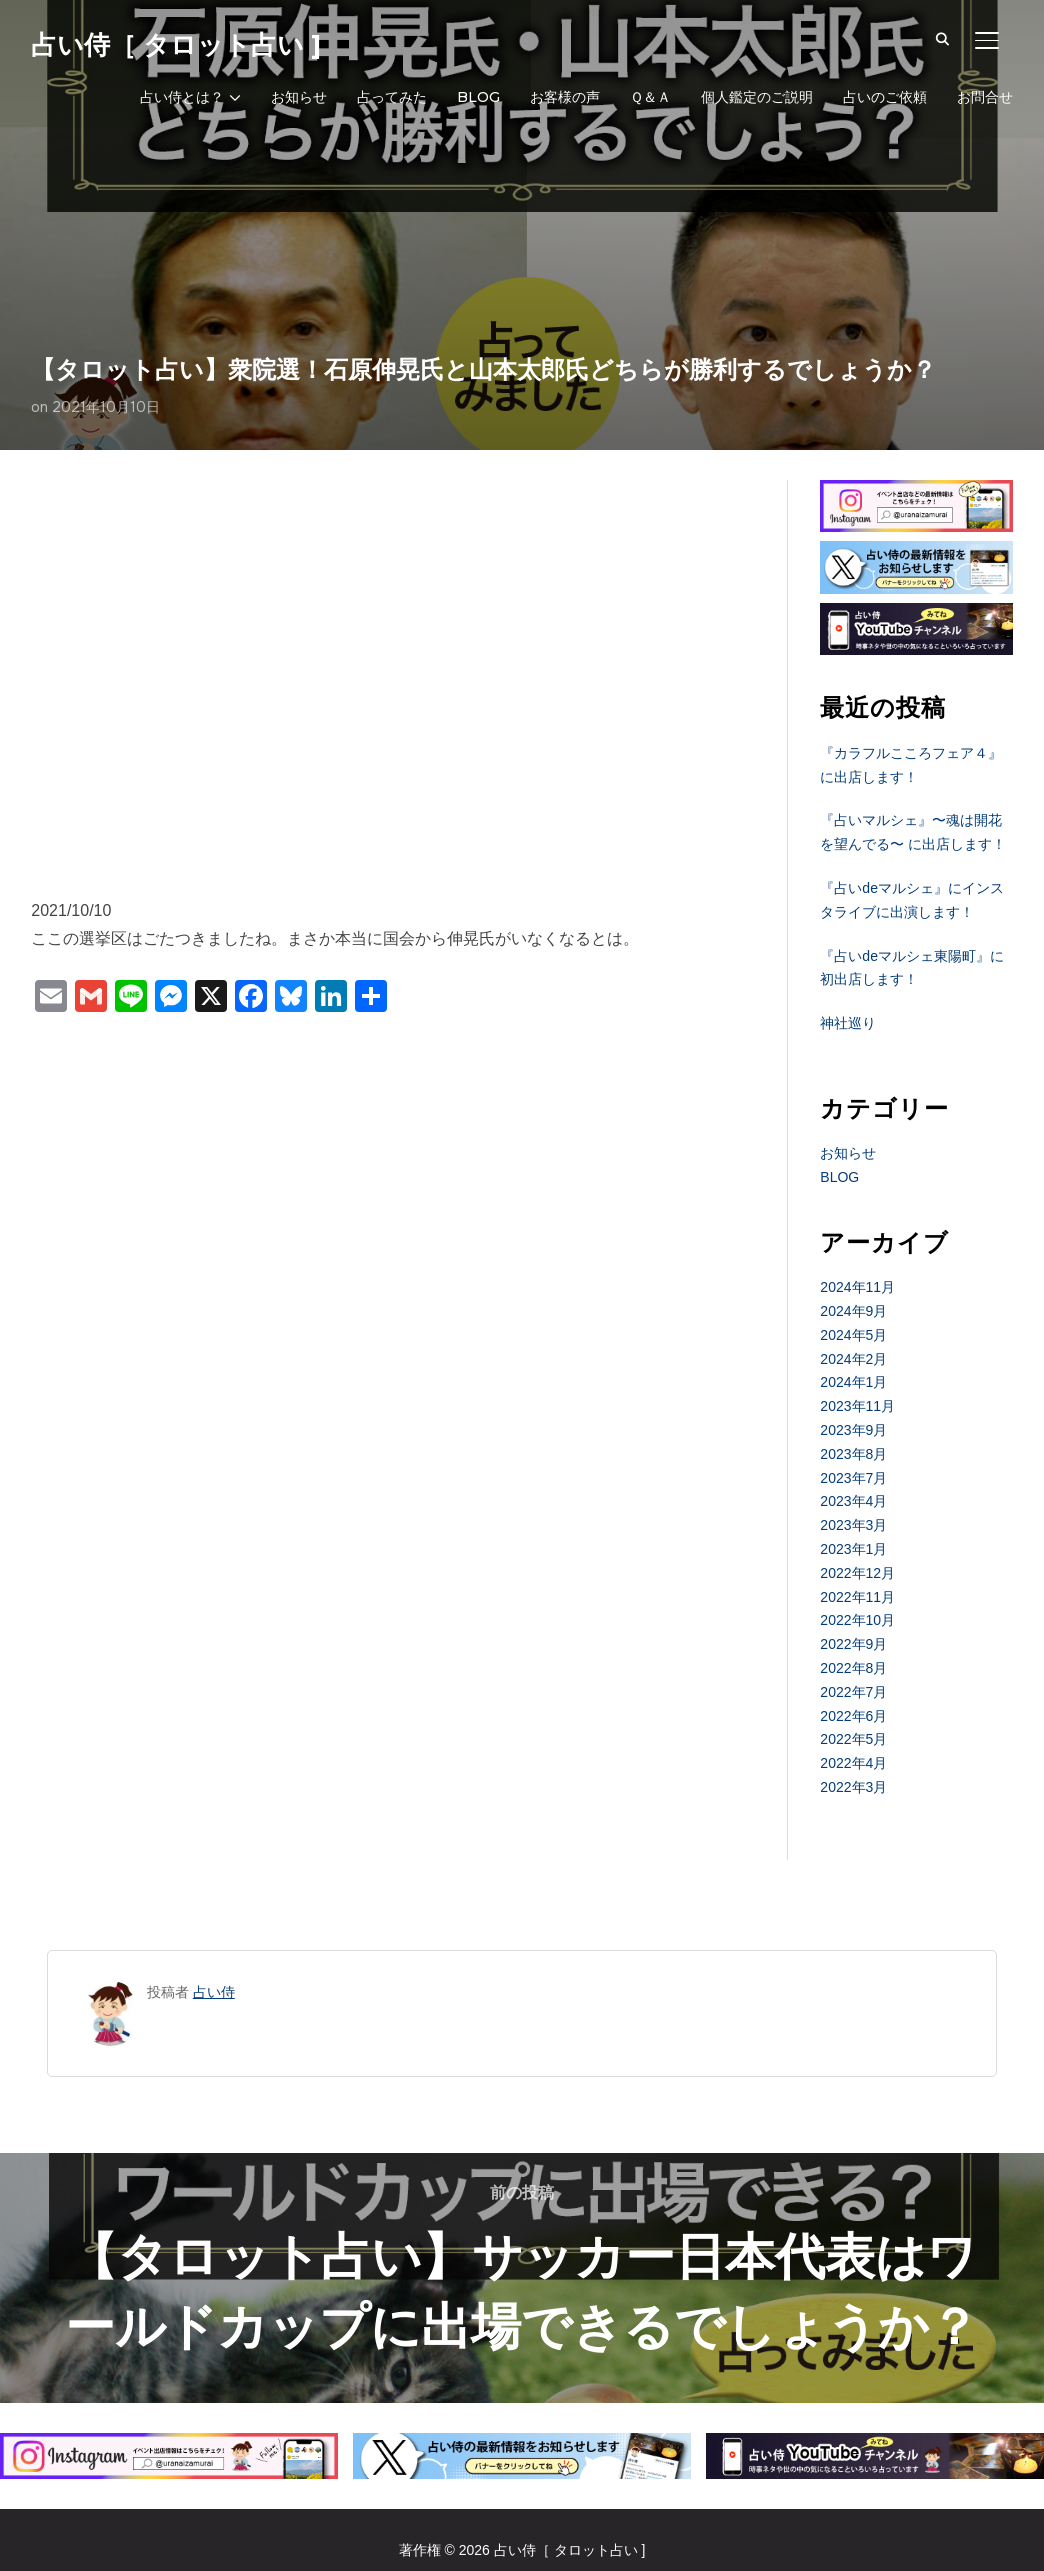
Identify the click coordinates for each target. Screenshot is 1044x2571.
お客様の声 (565, 97)
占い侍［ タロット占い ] (176, 45)
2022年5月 (853, 1739)
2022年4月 (853, 1763)
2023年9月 (853, 1430)
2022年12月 (857, 1573)
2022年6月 (853, 1716)
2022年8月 (853, 1668)
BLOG (478, 97)
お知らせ (299, 97)
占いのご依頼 (885, 97)
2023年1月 (853, 1549)
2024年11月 (857, 1287)
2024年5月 (853, 1335)
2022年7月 (853, 1692)
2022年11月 (857, 1597)
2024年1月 (853, 1382)
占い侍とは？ (182, 97)
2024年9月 (853, 1311)
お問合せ (985, 97)
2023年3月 (853, 1525)
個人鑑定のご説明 (757, 97)
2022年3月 (853, 1787)
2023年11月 (857, 1406)
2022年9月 (853, 1644)
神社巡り (848, 1023)
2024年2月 (853, 1359)
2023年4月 (853, 1501)
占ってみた (392, 97)
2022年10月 (857, 1620)
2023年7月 (853, 1478)
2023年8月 (853, 1454)
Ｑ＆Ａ (650, 97)
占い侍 (214, 1992)
